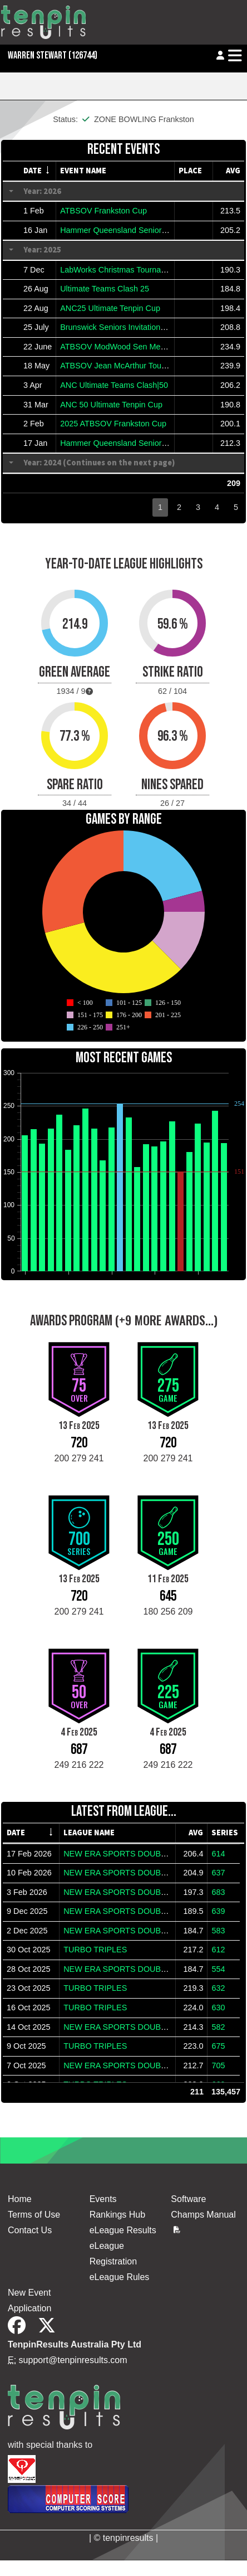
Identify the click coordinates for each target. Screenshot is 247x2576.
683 (218, 1892)
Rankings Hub (118, 2214)
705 (218, 2065)
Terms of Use (34, 2214)
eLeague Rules (120, 2277)
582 (218, 2027)
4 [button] (217, 507)
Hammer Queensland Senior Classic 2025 (135, 443)
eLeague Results (123, 2230)
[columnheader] (37, 171)
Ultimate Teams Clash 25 (104, 288)
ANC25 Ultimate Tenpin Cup (110, 308)
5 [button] (236, 507)
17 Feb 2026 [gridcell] (29, 1853)
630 (218, 2007)
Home (20, 2199)
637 (218, 1872)
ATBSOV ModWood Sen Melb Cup (122, 346)
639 (218, 1911)
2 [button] (179, 507)
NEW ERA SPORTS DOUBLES (119, 1853)
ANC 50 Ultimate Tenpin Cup (111, 404)
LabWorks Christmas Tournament (119, 269)
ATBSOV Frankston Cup (103, 210)
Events (103, 2199)
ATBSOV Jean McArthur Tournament (125, 365)
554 (218, 1969)
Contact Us (30, 2230)
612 (218, 1949)
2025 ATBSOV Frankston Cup (113, 423)
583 (218, 1930)
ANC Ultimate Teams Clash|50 (114, 385)
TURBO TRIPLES (95, 1949)
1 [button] (160, 507)
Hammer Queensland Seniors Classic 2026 (137, 230)
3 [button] (198, 507)
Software (188, 2199)
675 (218, 2046)
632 (218, 1988)
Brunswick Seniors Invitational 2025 (123, 327)
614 (218, 1853)
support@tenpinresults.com (73, 2360)
